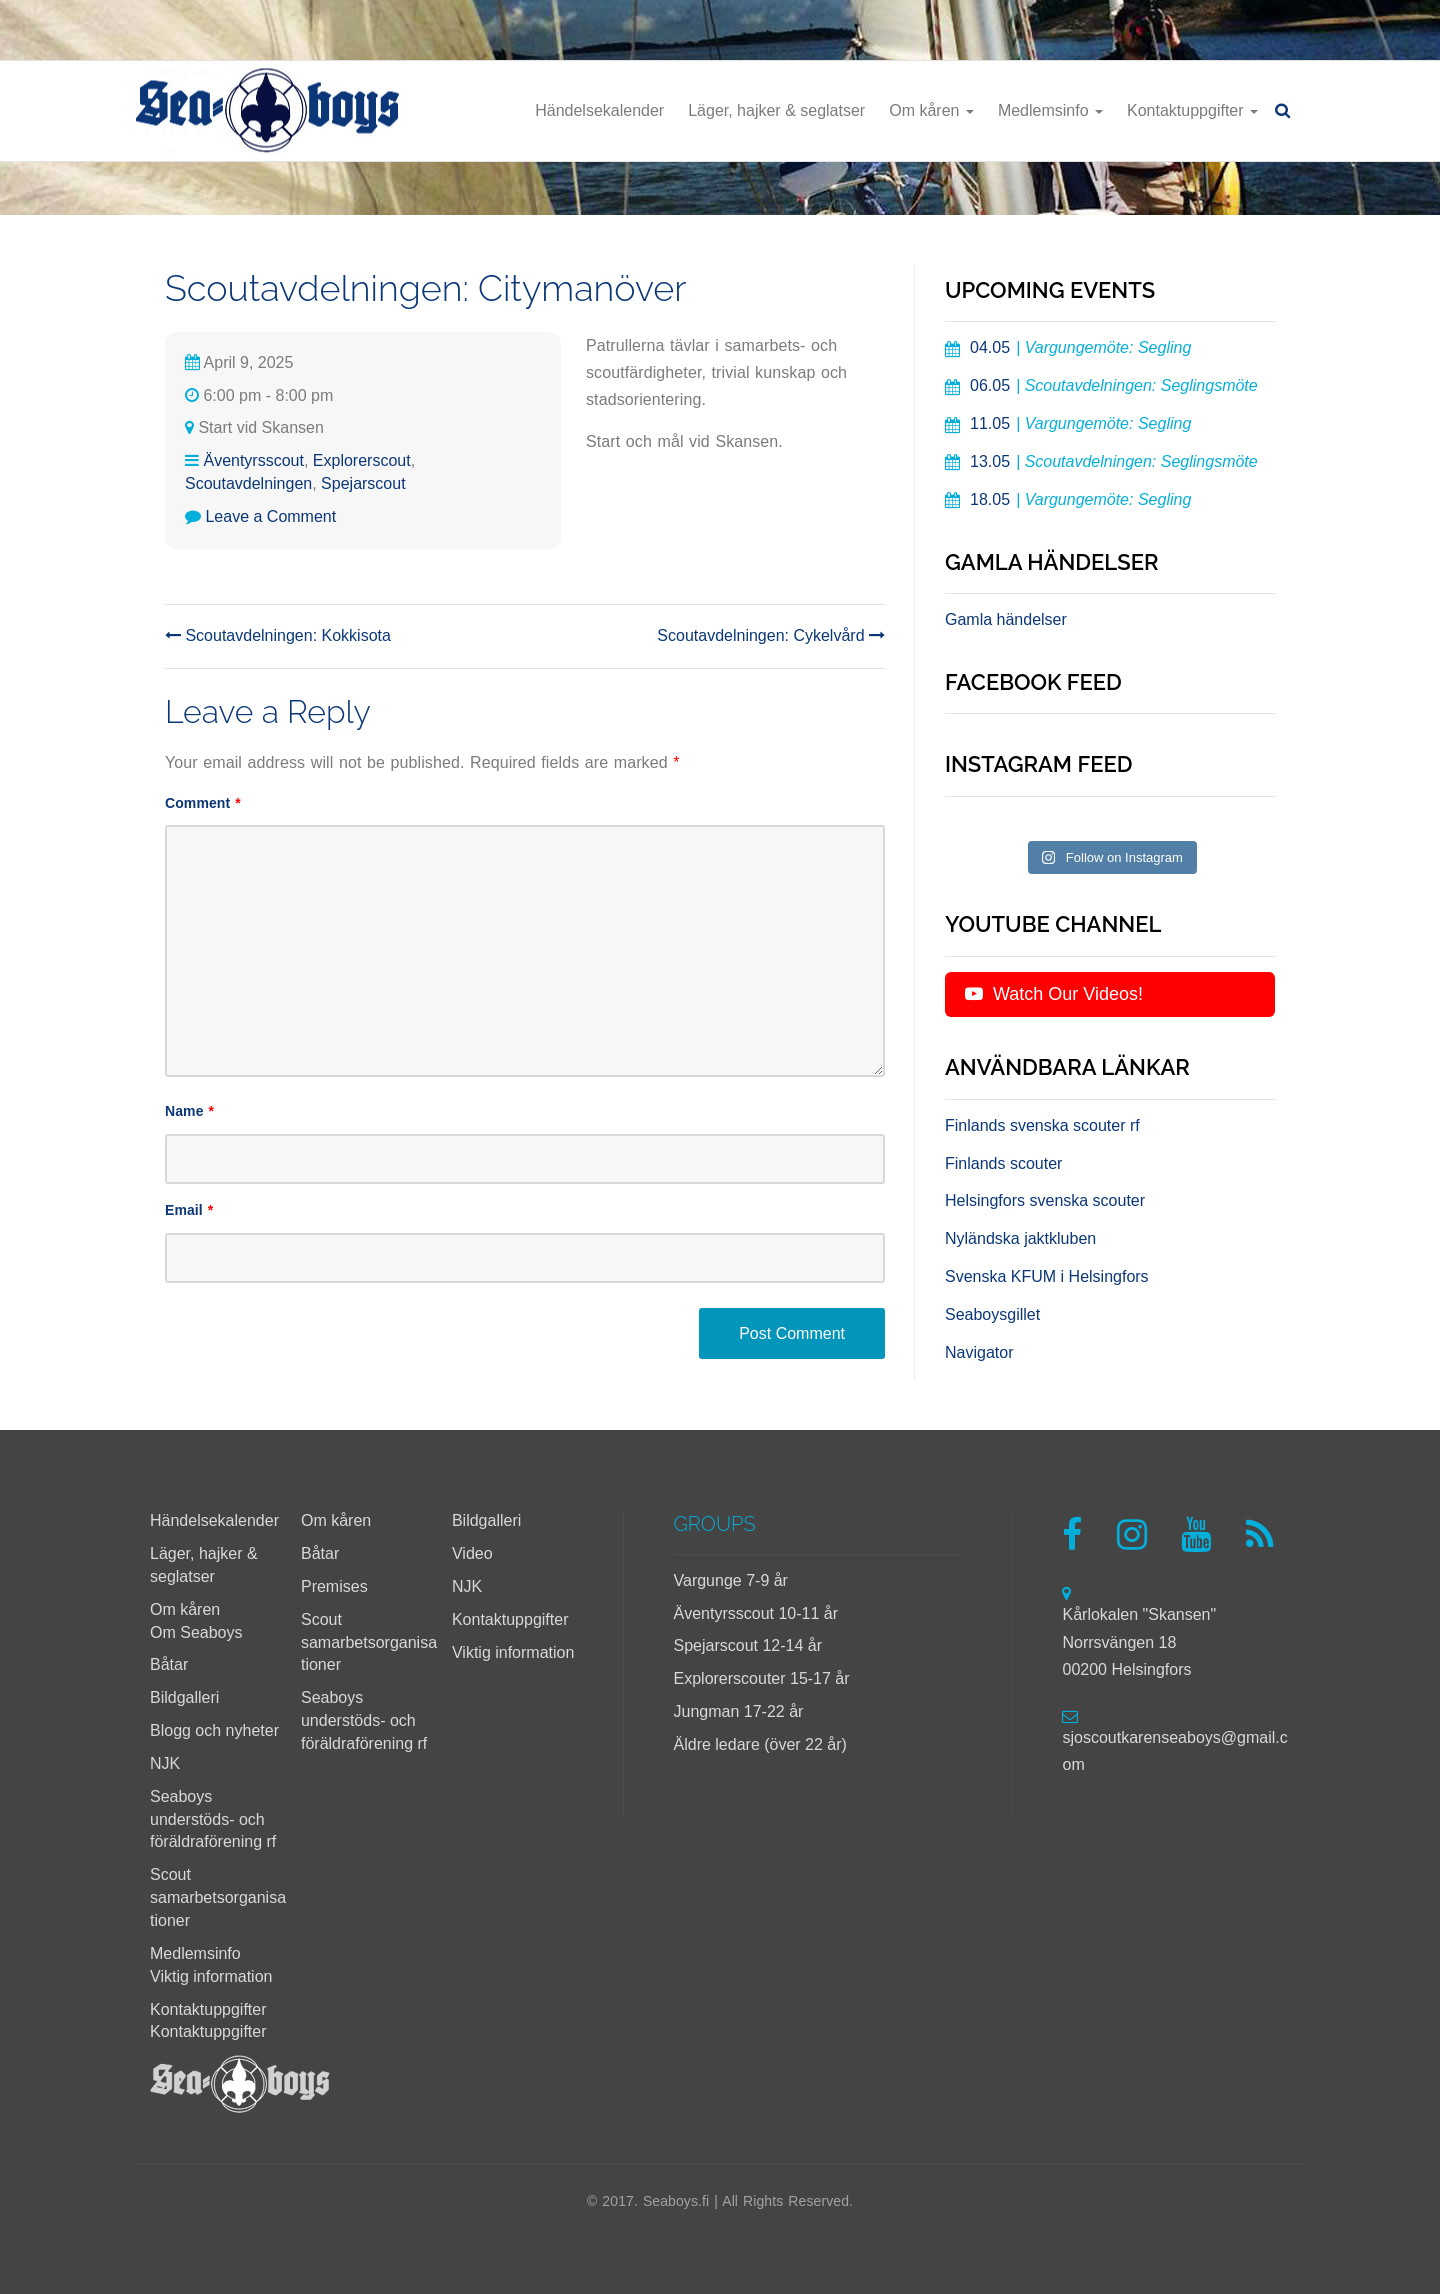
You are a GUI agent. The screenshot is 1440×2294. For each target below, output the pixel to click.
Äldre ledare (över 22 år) (760, 1744)
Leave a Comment (270, 516)
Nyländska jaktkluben (1020, 1238)
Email (189, 1210)
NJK (165, 1763)
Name (189, 1111)
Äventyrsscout (253, 460)
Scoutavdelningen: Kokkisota (278, 635)
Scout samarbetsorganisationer (218, 1897)
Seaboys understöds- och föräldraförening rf (213, 1819)
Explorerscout (362, 460)
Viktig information (211, 1976)
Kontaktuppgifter (1192, 110)
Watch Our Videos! (1054, 994)
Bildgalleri (184, 1697)
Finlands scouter (1003, 1163)
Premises (334, 1586)
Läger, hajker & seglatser (776, 110)
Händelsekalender (599, 110)
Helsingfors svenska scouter (1045, 1200)
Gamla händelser (1006, 619)
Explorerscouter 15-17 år (762, 1678)
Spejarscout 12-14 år (748, 1645)
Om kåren (931, 110)
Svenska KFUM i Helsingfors (1047, 1276)
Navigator (979, 1352)
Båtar (169, 1664)
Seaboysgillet (992, 1314)
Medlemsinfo (1050, 110)
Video (472, 1553)
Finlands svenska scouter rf (1042, 1125)
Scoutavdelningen (248, 483)
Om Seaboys (196, 1632)
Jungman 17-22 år (739, 1711)
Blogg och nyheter (214, 1730)
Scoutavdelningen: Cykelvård (771, 635)
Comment (203, 803)
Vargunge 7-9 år (731, 1580)
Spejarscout (363, 483)
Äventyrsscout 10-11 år (756, 1613)
